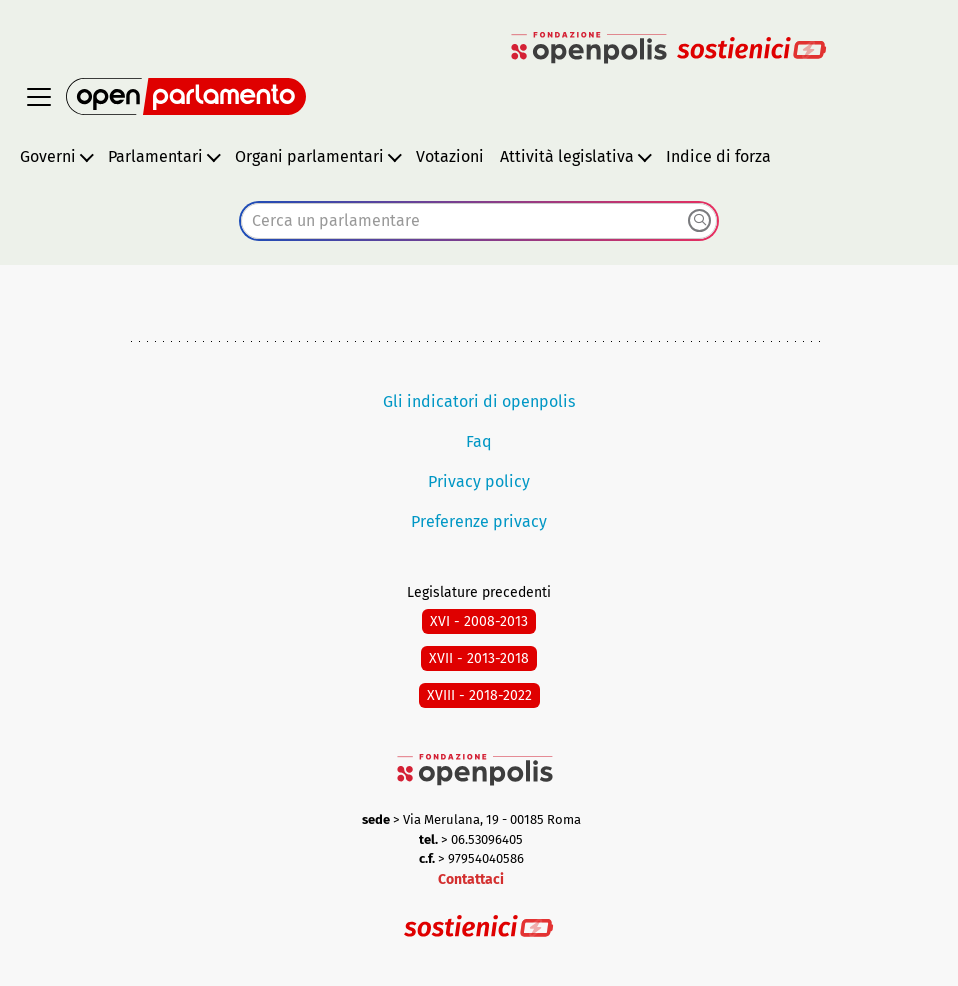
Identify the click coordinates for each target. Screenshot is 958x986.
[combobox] (479, 221)
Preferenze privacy (479, 521)
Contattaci (471, 879)
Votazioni (450, 156)
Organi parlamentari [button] (309, 156)
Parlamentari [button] (155, 156)
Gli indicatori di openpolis (479, 401)
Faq (479, 441)
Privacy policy (479, 481)
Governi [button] (48, 156)
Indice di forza (718, 156)
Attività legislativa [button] (567, 156)
